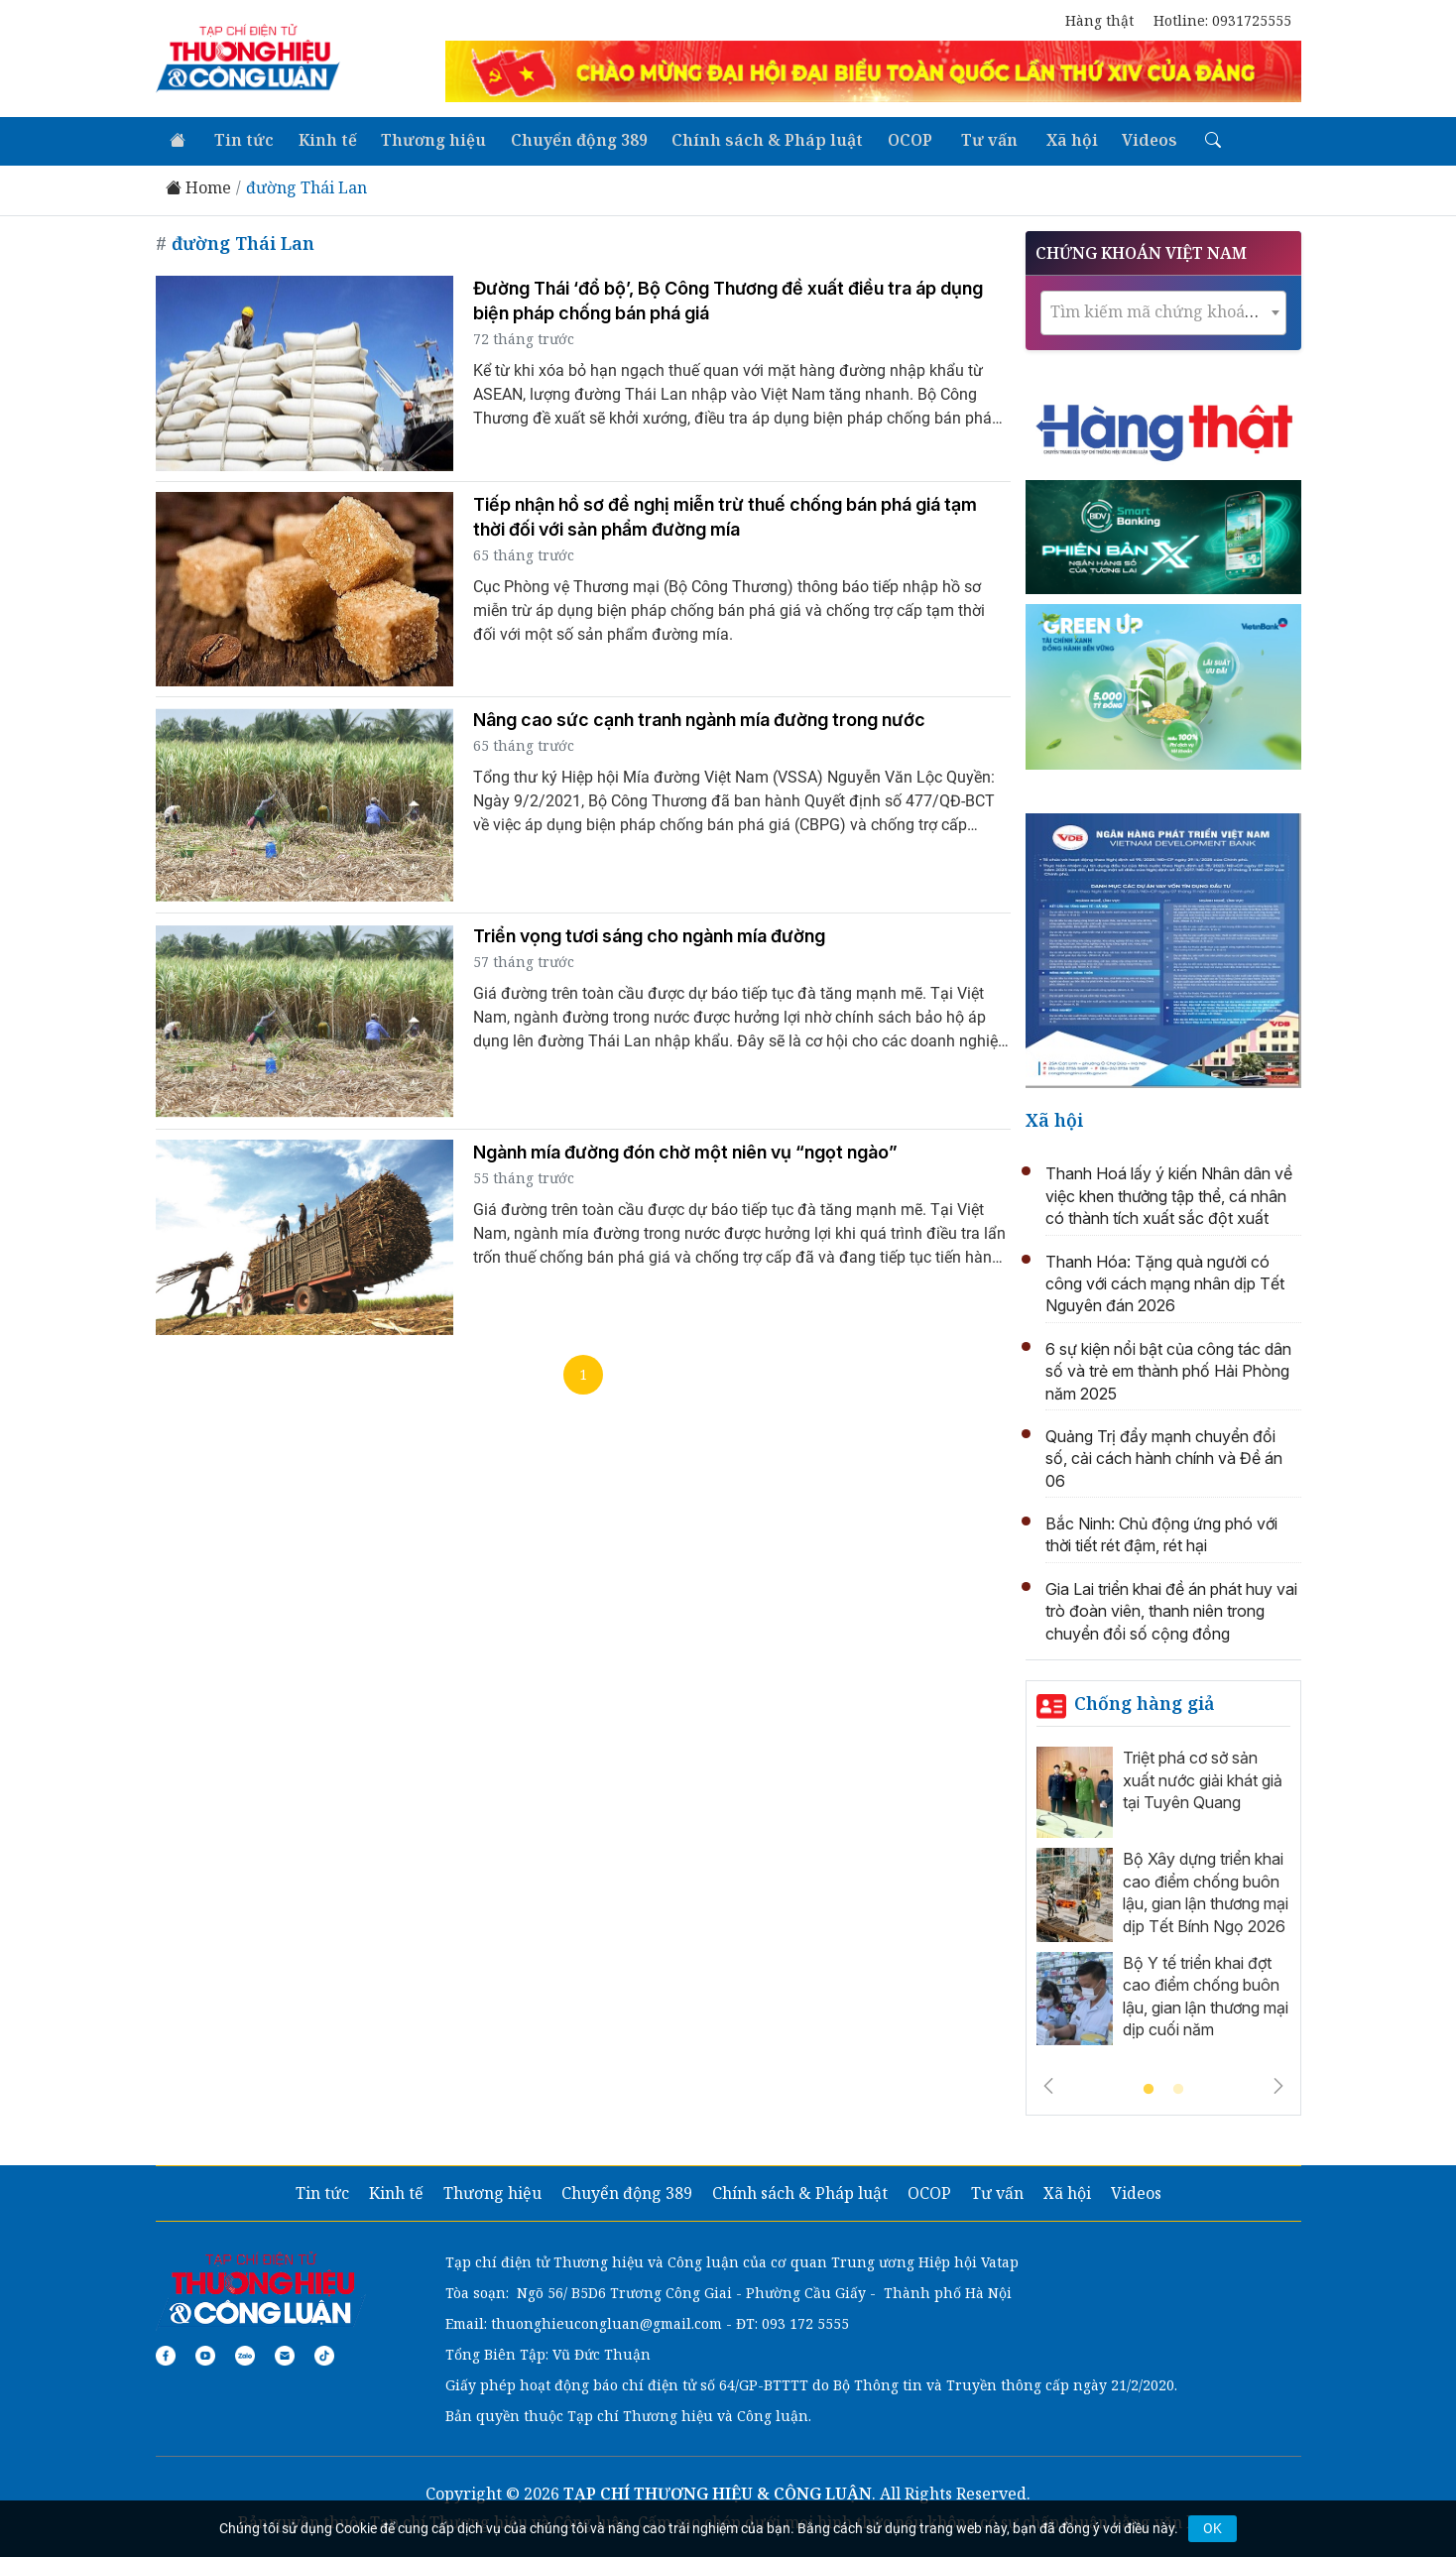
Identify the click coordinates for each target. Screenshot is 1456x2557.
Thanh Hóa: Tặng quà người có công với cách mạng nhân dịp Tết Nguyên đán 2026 (1164, 1281)
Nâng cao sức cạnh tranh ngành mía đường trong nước (699, 717)
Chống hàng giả (1144, 1701)
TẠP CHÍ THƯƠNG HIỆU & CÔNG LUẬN (717, 2491)
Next (1278, 2084)
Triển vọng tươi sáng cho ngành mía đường (649, 933)
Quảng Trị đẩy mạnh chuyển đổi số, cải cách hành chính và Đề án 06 (1163, 1456)
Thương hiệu (426, 139)
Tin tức (240, 139)
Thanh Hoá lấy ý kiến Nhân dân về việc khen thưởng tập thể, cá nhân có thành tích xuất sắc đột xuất (1168, 1193)
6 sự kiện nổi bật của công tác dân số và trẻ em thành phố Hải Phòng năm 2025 (1168, 1369)
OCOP (898, 139)
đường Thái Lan (306, 186)
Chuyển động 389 (570, 139)
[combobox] (1163, 310)
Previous (1048, 2084)
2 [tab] (1178, 2088)
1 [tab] (1148, 2088)
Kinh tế (322, 139)
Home (198, 186)
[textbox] (1163, 309)
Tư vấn (974, 139)
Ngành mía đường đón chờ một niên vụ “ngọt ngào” (685, 1150)
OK (1212, 2528)
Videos (1130, 139)
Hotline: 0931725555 (1222, 20)
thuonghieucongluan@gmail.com (606, 2321)
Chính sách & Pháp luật (757, 139)
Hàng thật (1099, 20)
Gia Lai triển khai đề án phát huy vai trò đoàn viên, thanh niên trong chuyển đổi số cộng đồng (1171, 1609)
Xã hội (1054, 139)
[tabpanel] (1163, 1899)
